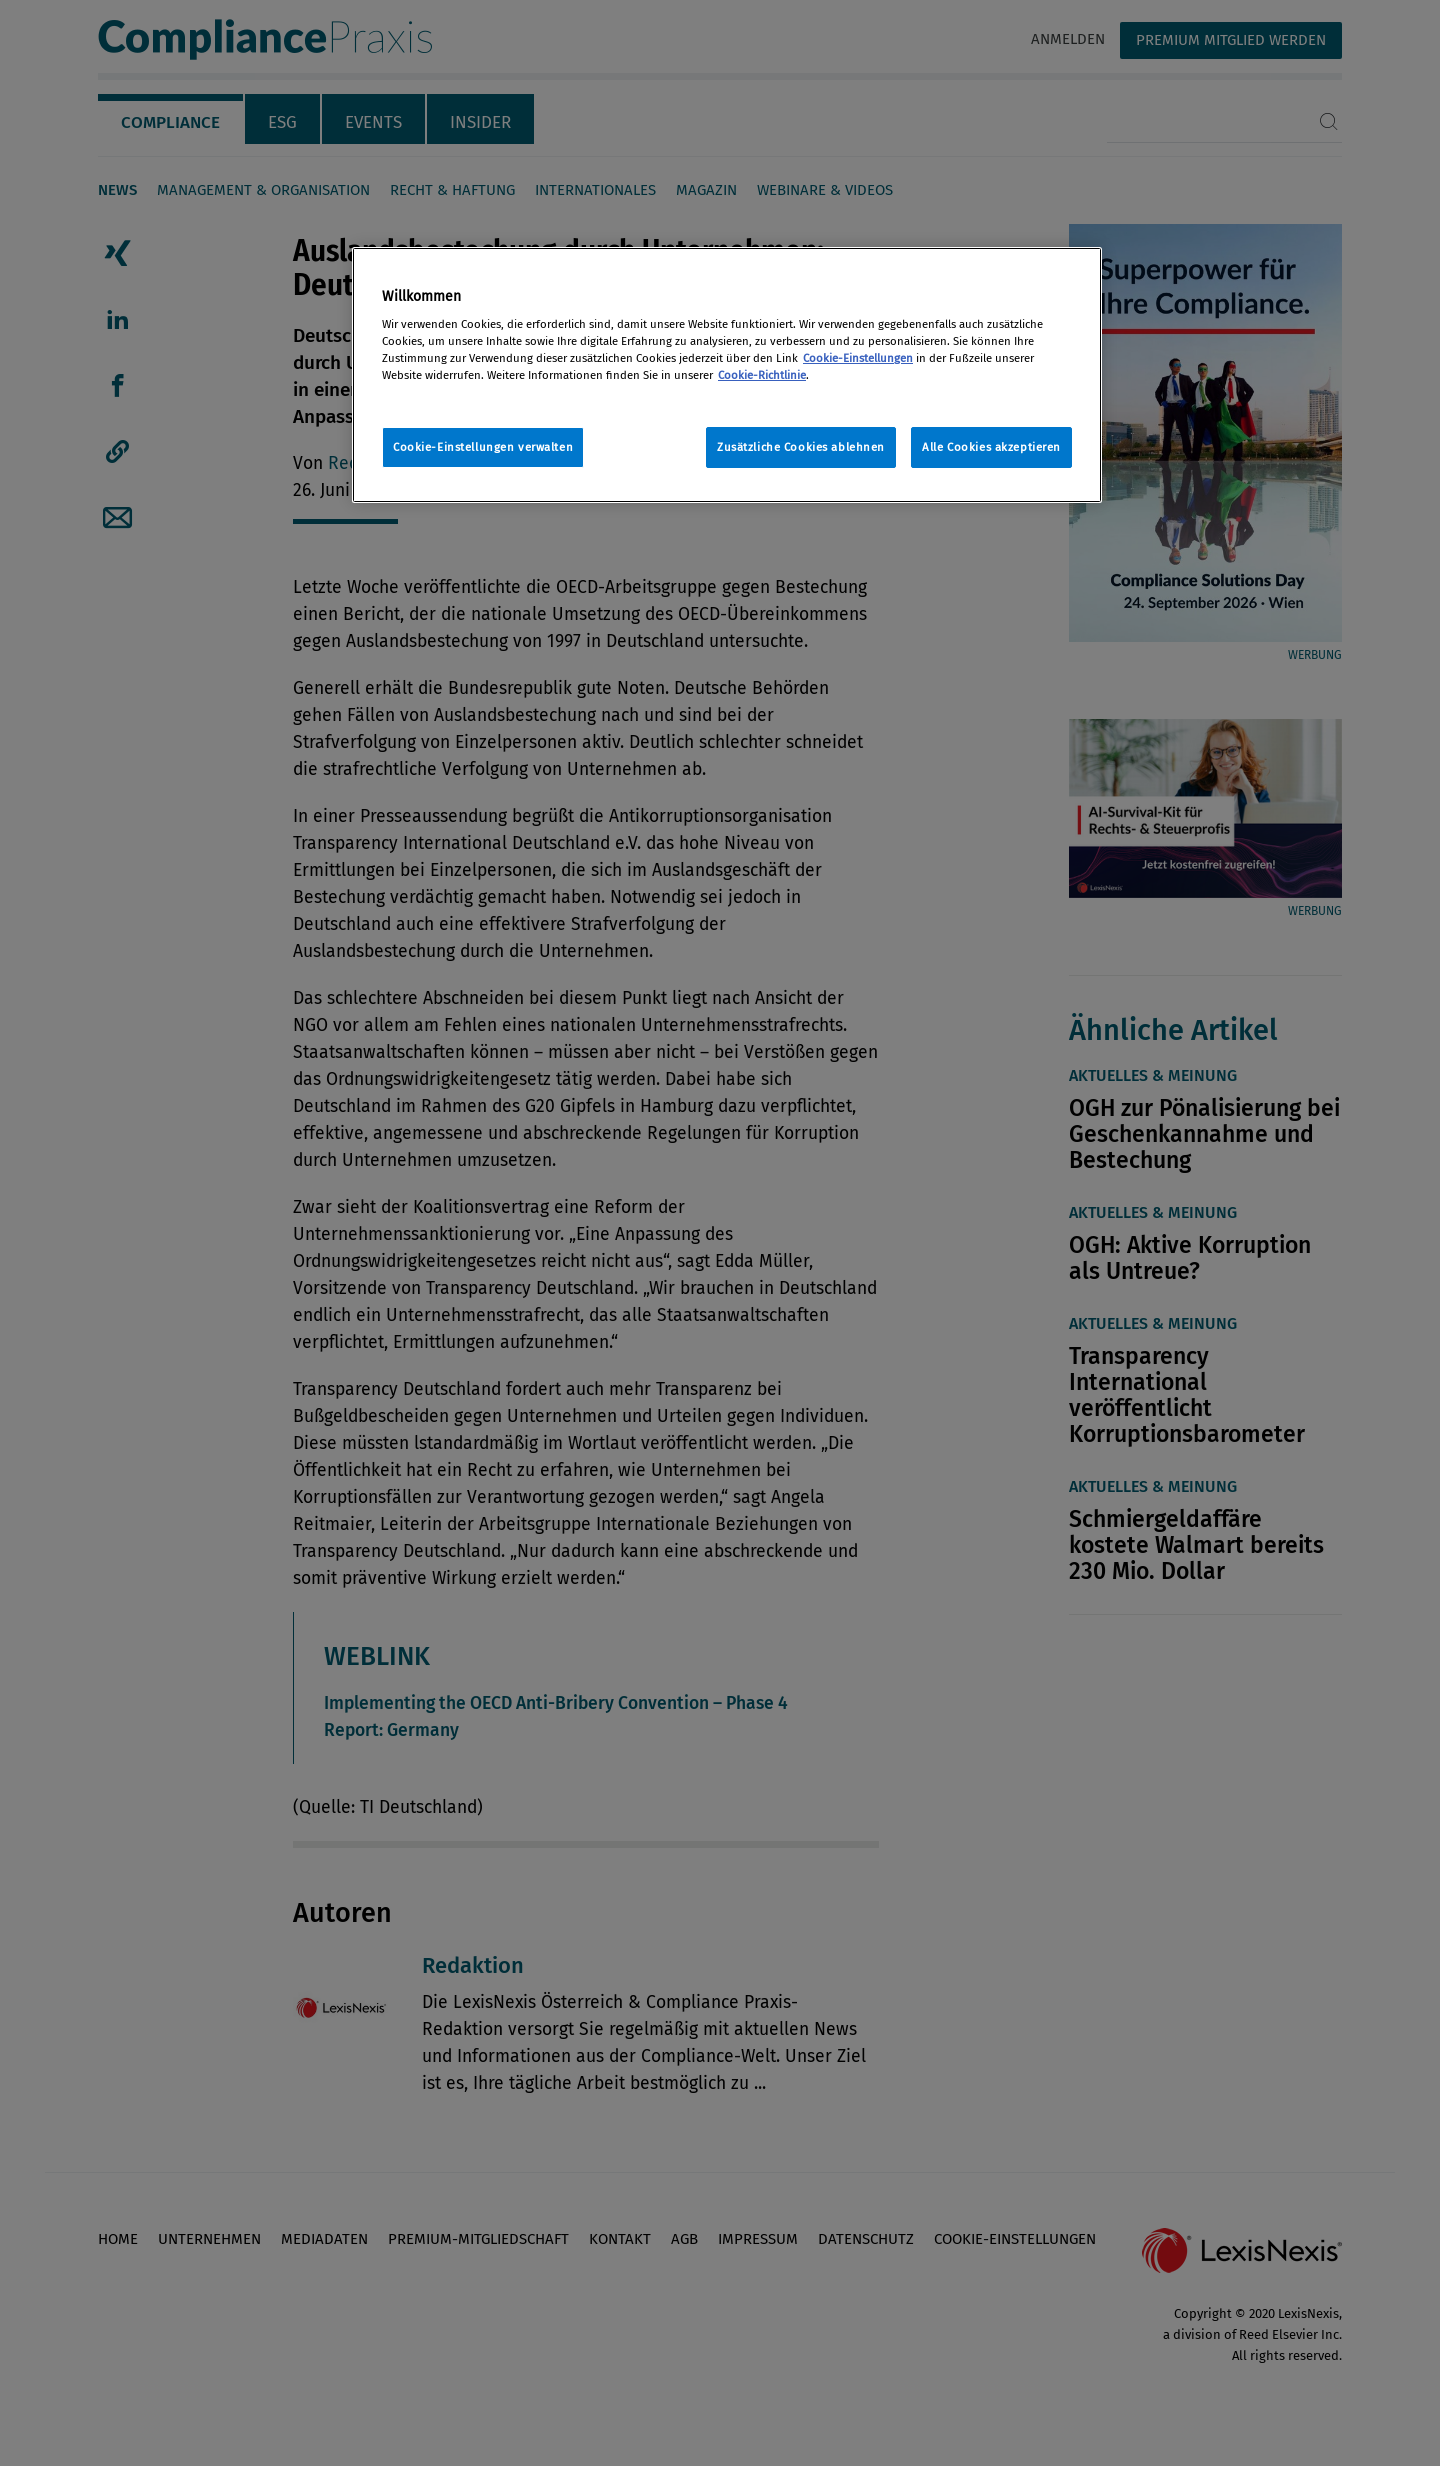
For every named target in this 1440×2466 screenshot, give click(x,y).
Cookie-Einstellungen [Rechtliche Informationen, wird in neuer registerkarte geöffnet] (858, 358)
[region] (727, 375)
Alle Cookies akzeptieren (991, 447)
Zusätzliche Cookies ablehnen (801, 447)
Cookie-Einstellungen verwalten (483, 447)
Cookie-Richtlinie (762, 375)
